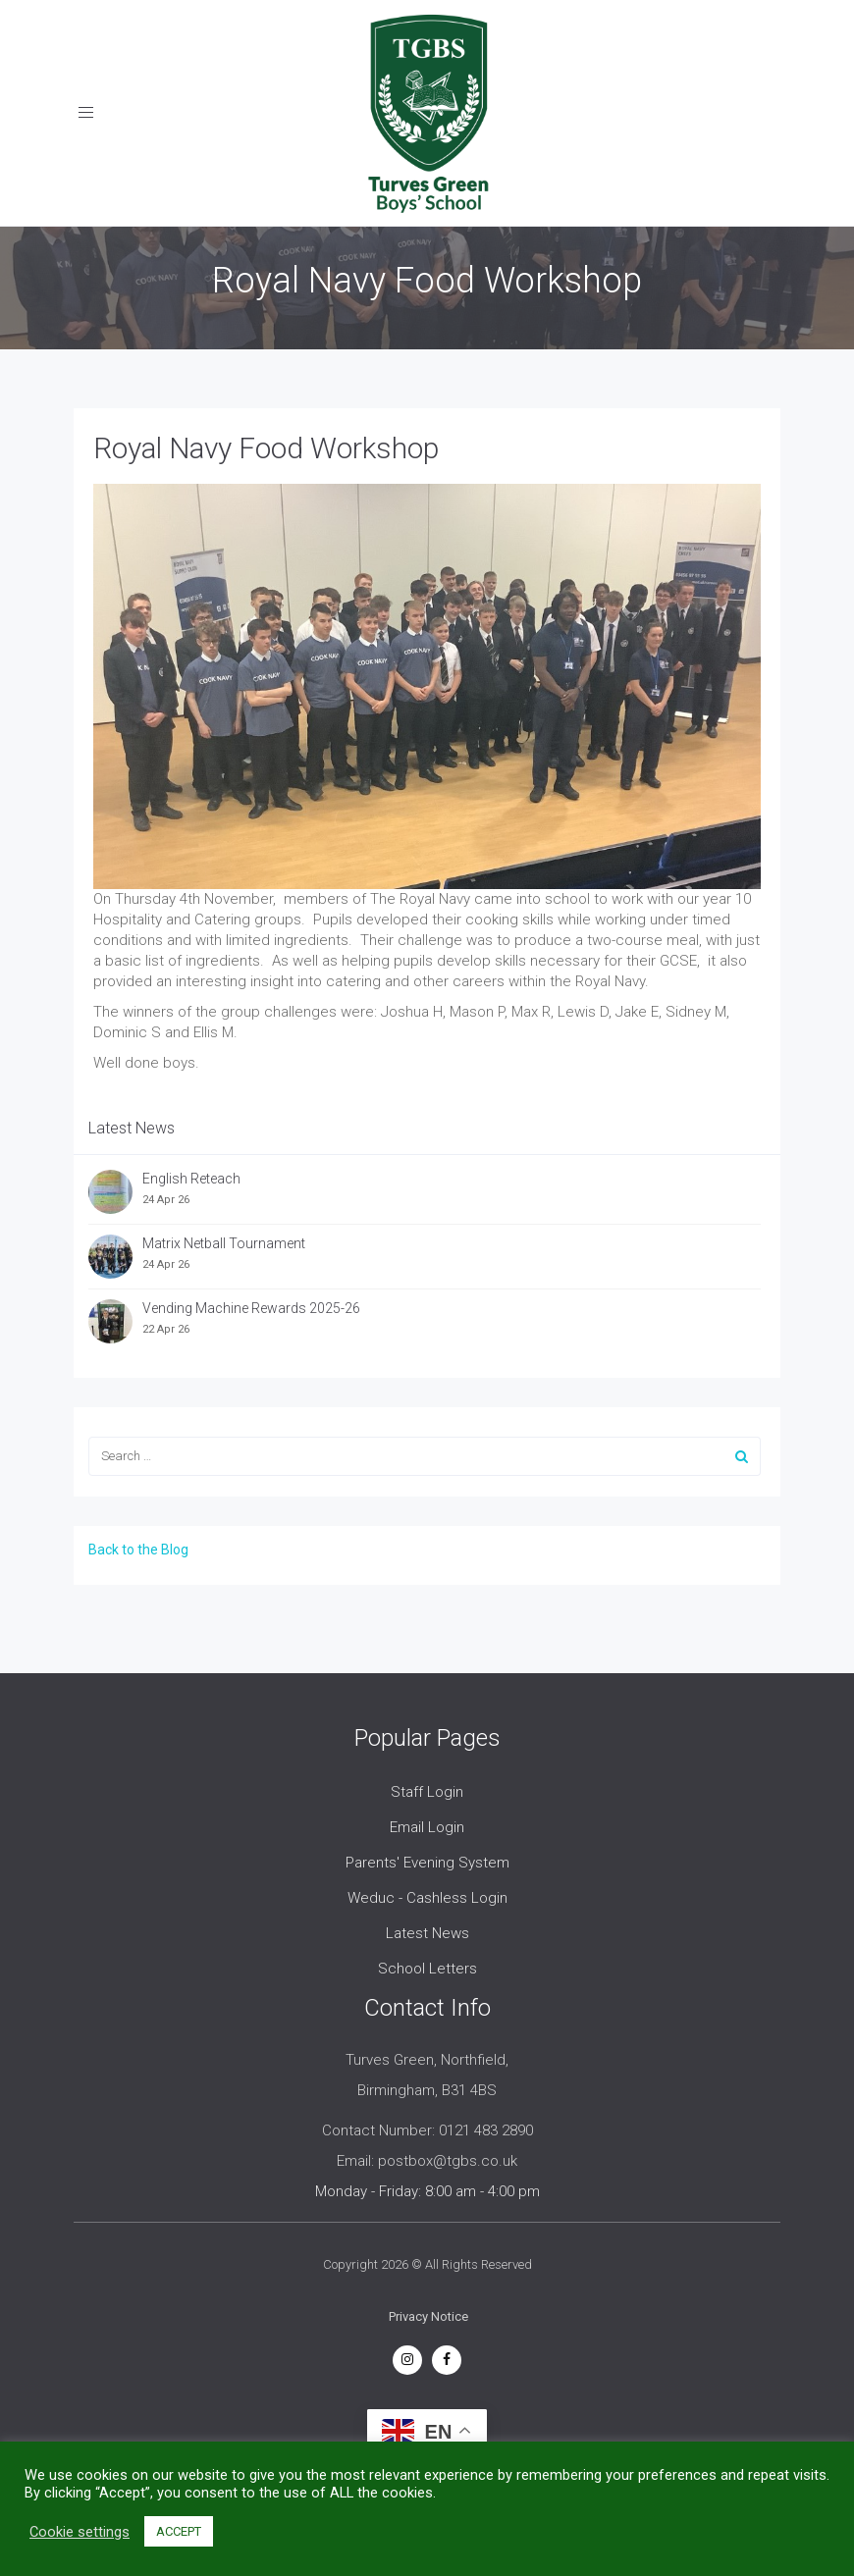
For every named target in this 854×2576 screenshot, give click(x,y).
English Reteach (191, 1178)
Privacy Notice (428, 2316)
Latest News (427, 1933)
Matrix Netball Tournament (223, 1243)
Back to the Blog (138, 1549)
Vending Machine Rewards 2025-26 (251, 1308)
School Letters (427, 1968)
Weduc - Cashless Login (427, 1898)
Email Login (427, 1827)
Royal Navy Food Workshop (266, 448)
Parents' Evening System (427, 1862)
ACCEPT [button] (178, 2531)
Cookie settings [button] (79, 2532)
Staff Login (427, 1792)
